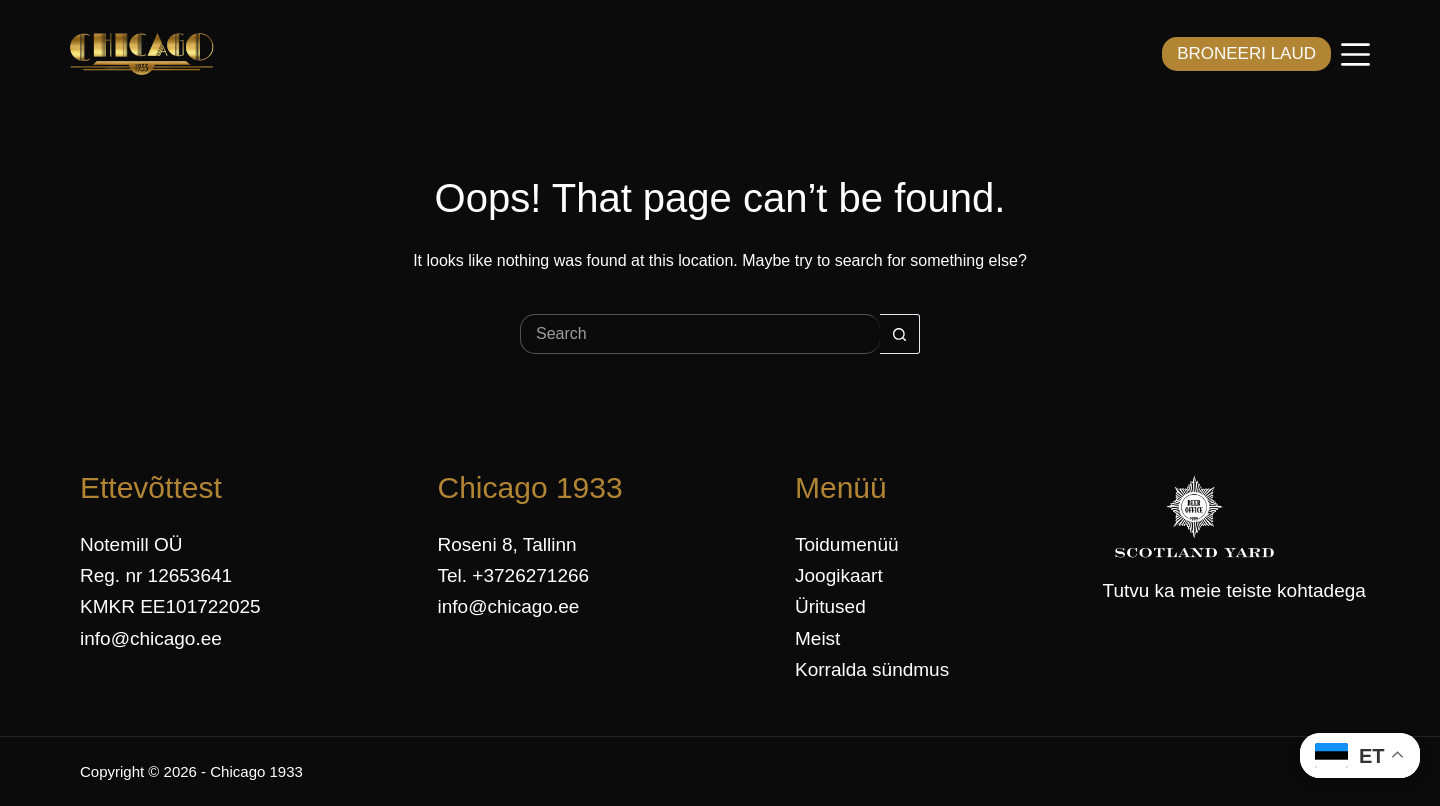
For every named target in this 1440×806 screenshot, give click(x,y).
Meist (817, 638)
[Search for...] (700, 334)
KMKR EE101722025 (170, 606)
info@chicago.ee (151, 638)
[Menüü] (1355, 54)
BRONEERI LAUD (1246, 53)
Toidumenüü (847, 544)
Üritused (830, 606)
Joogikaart (839, 575)
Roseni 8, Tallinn (507, 544)
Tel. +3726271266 (514, 575)
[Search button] (900, 334)
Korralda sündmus (872, 669)
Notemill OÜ (131, 544)
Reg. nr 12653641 (156, 575)
